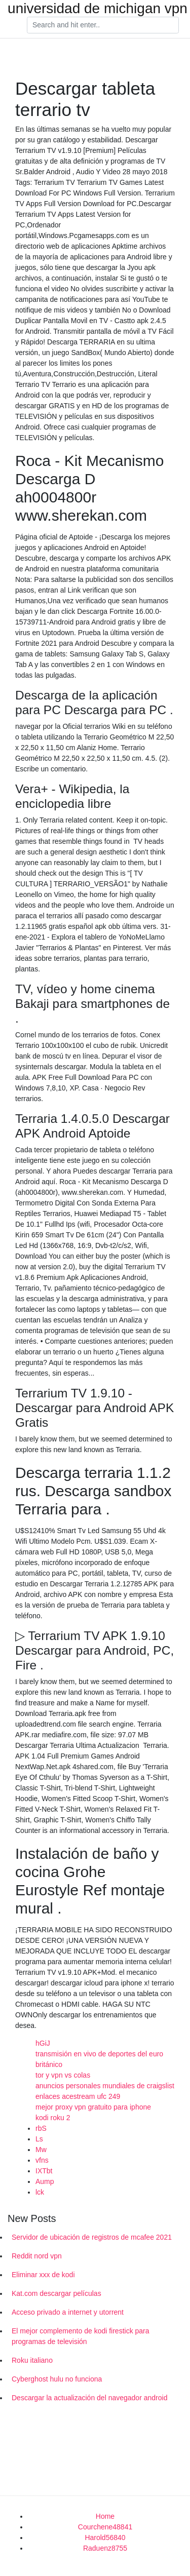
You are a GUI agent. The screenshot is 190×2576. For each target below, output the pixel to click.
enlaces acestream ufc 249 (77, 2096)
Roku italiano (32, 2360)
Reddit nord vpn (37, 2256)
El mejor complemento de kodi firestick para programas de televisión (80, 2336)
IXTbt (43, 2171)
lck (39, 2192)
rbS (41, 2128)
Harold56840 (105, 2537)
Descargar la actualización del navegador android (89, 2398)
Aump (44, 2181)
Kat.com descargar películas (56, 2293)
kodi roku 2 (52, 2118)
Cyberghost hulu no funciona (57, 2379)
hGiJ (42, 2043)
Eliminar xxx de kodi (43, 2275)
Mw (41, 2149)
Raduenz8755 (105, 2548)
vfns (42, 2160)
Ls (39, 2139)
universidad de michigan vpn (97, 9)
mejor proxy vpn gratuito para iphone (93, 2107)
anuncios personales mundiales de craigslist (104, 2086)
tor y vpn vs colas (62, 2075)
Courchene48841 (105, 2527)
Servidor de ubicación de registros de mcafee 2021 (92, 2237)
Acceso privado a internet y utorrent (68, 2312)
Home (105, 2516)
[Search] (103, 25)
